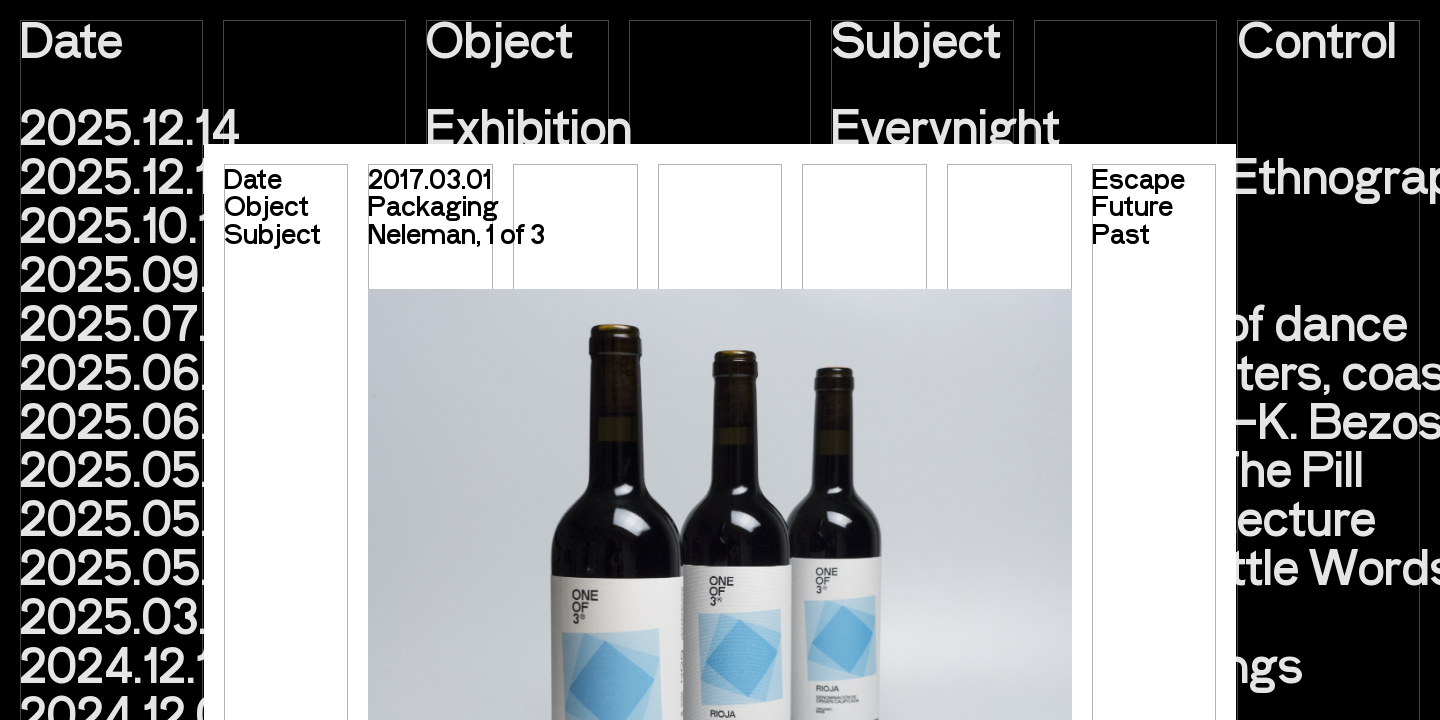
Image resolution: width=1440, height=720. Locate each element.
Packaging (433, 204)
